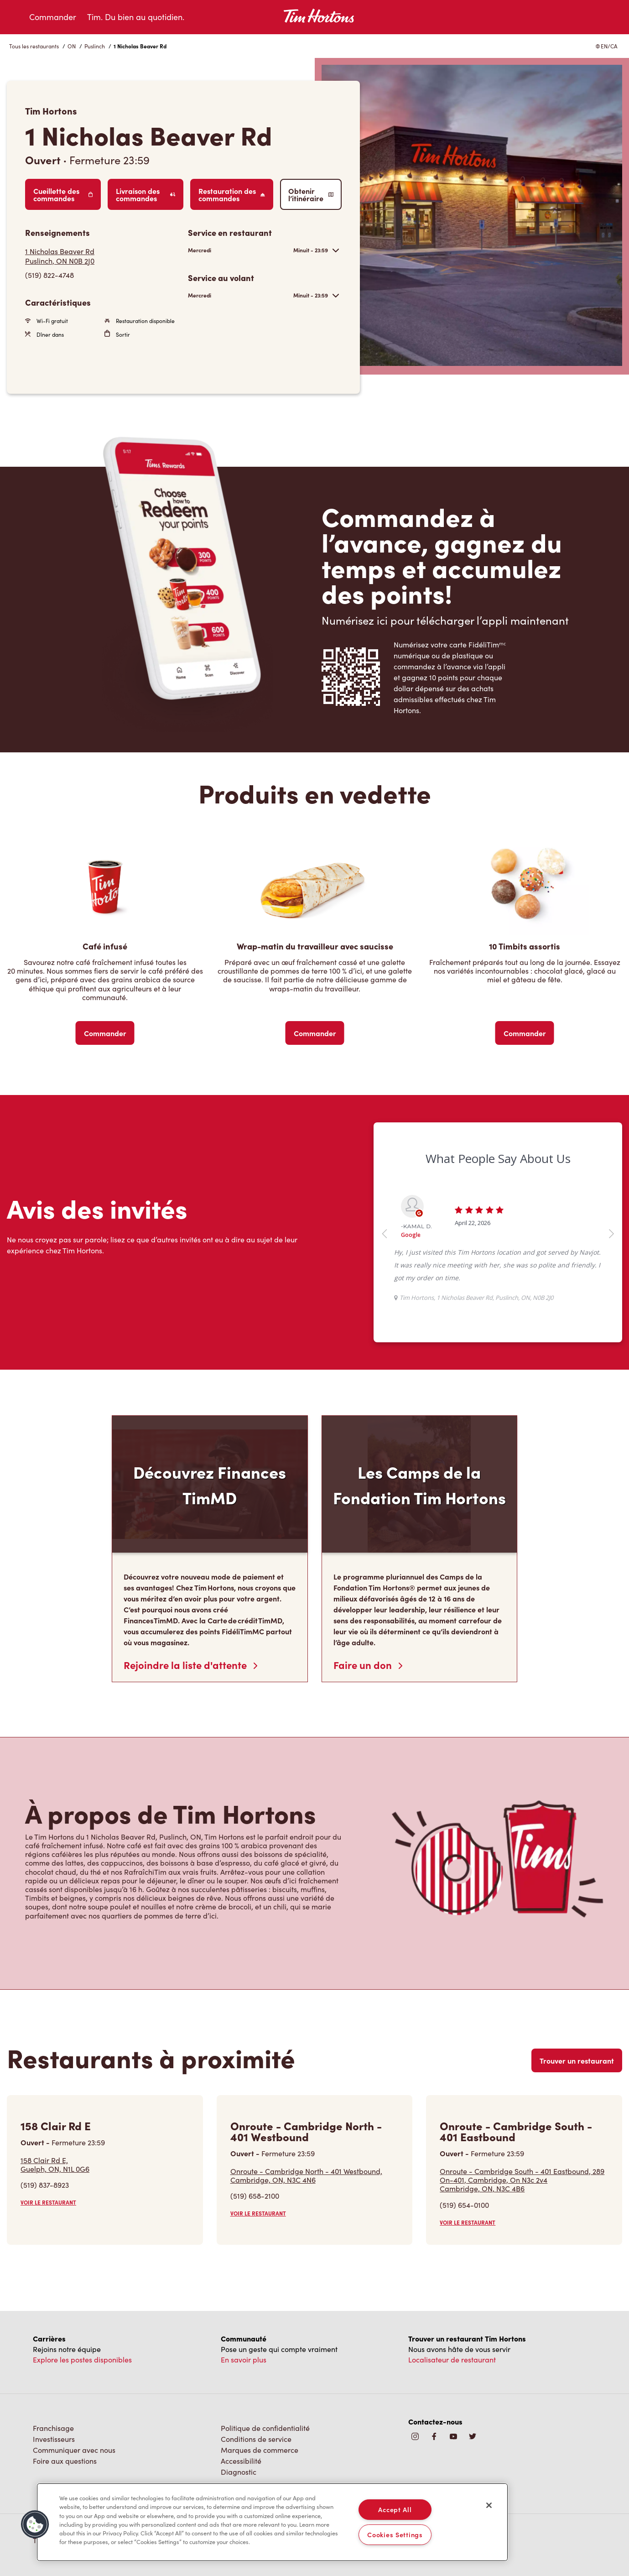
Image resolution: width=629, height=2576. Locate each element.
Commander (52, 16)
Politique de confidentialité (265, 2428)
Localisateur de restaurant (452, 2359)
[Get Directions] (102, 256)
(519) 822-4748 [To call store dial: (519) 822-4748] (49, 275)
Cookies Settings (395, 2534)
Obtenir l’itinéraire (311, 194)
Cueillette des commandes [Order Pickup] (63, 194)
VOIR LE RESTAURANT (48, 2202)
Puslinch (94, 46)
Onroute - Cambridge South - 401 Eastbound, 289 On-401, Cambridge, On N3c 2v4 (524, 2180)
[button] (35, 2524)
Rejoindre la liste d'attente (190, 1664)
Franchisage (53, 2428)
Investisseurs (54, 2439)
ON (72, 46)
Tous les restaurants (34, 46)
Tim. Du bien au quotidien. (135, 16)
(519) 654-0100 (464, 2205)
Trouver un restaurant (577, 2060)
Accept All (394, 2509)
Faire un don (367, 1664)
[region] (272, 2522)
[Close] (489, 2505)
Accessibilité (241, 2461)
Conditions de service (256, 2439)
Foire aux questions (65, 2461)
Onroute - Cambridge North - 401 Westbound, (306, 2175)
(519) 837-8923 (45, 2185)
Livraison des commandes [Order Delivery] (145, 194)
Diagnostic (238, 2472)
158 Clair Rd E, (55, 2164)
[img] (472, 2437)
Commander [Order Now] (105, 1033)
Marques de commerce (259, 2450)
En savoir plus (243, 2359)
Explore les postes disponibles (82, 2359)
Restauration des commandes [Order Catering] (231, 194)
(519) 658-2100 (254, 2196)
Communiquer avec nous (74, 2450)
